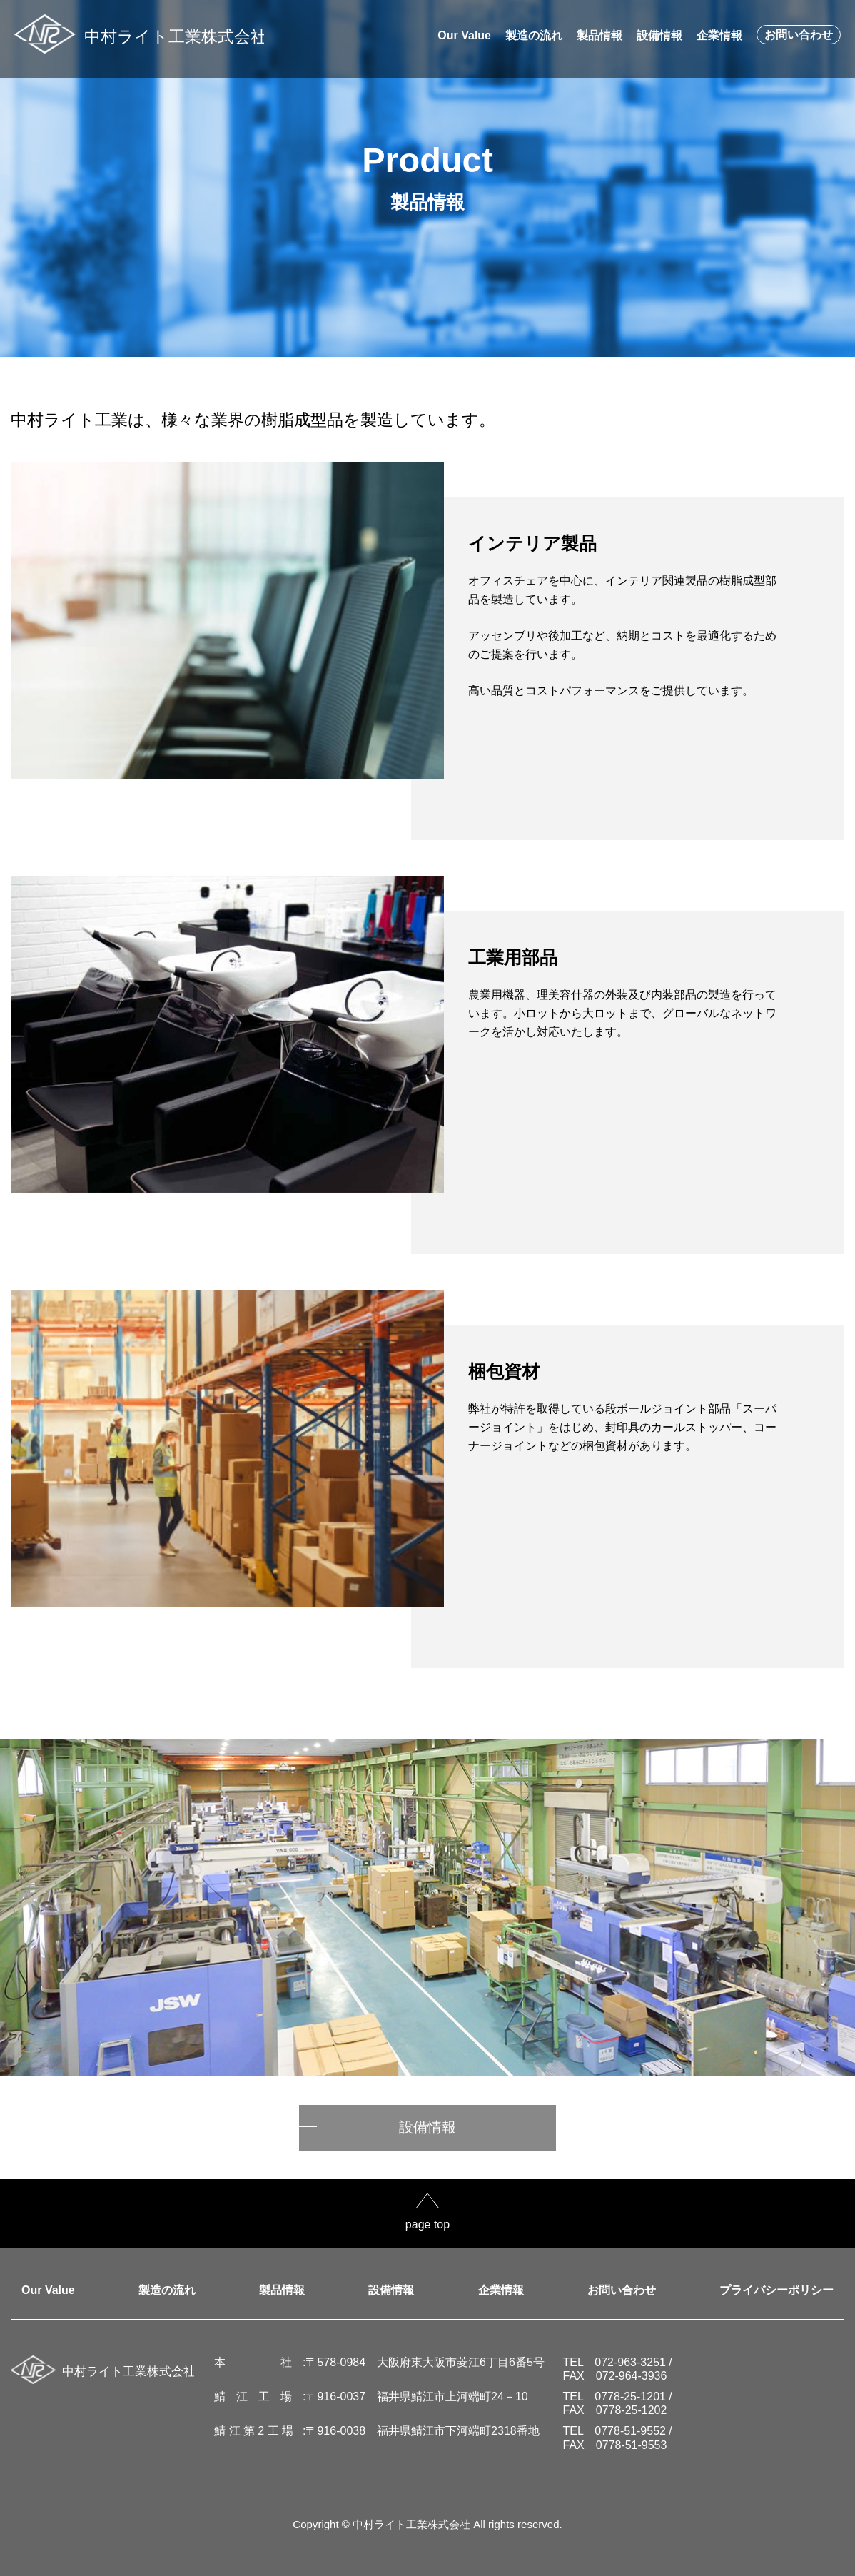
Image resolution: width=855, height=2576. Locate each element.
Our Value (48, 2290)
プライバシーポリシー (776, 2290)
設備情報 (427, 2127)
